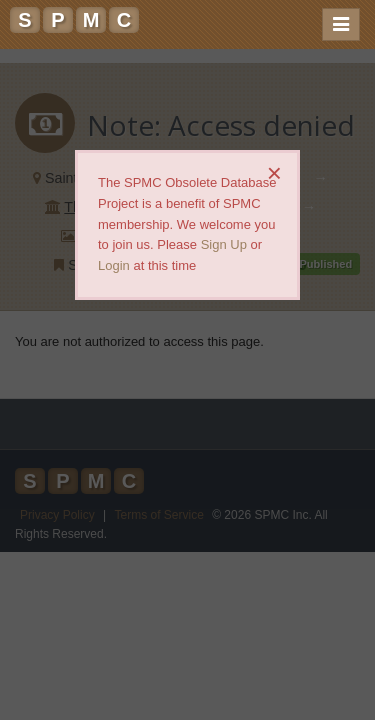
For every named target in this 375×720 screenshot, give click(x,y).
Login (114, 265)
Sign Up (224, 244)
